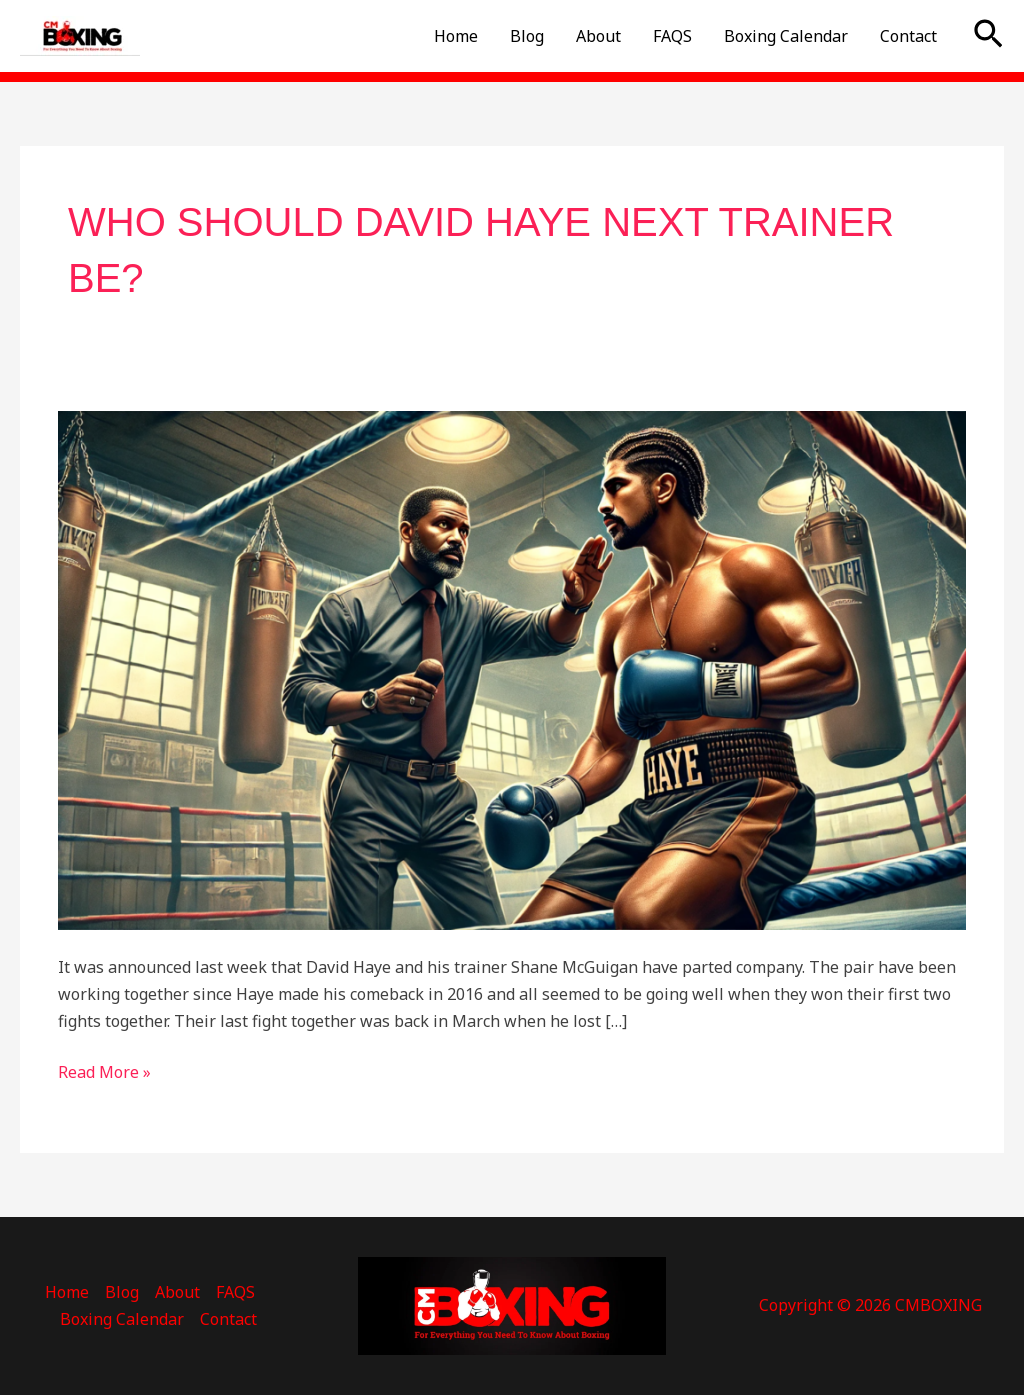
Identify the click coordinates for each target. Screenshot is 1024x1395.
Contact (908, 36)
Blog (527, 36)
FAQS (672, 36)
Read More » (104, 1071)
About (598, 36)
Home (456, 36)
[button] (988, 36)
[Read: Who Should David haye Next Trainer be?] (511, 669)
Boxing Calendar (786, 36)
